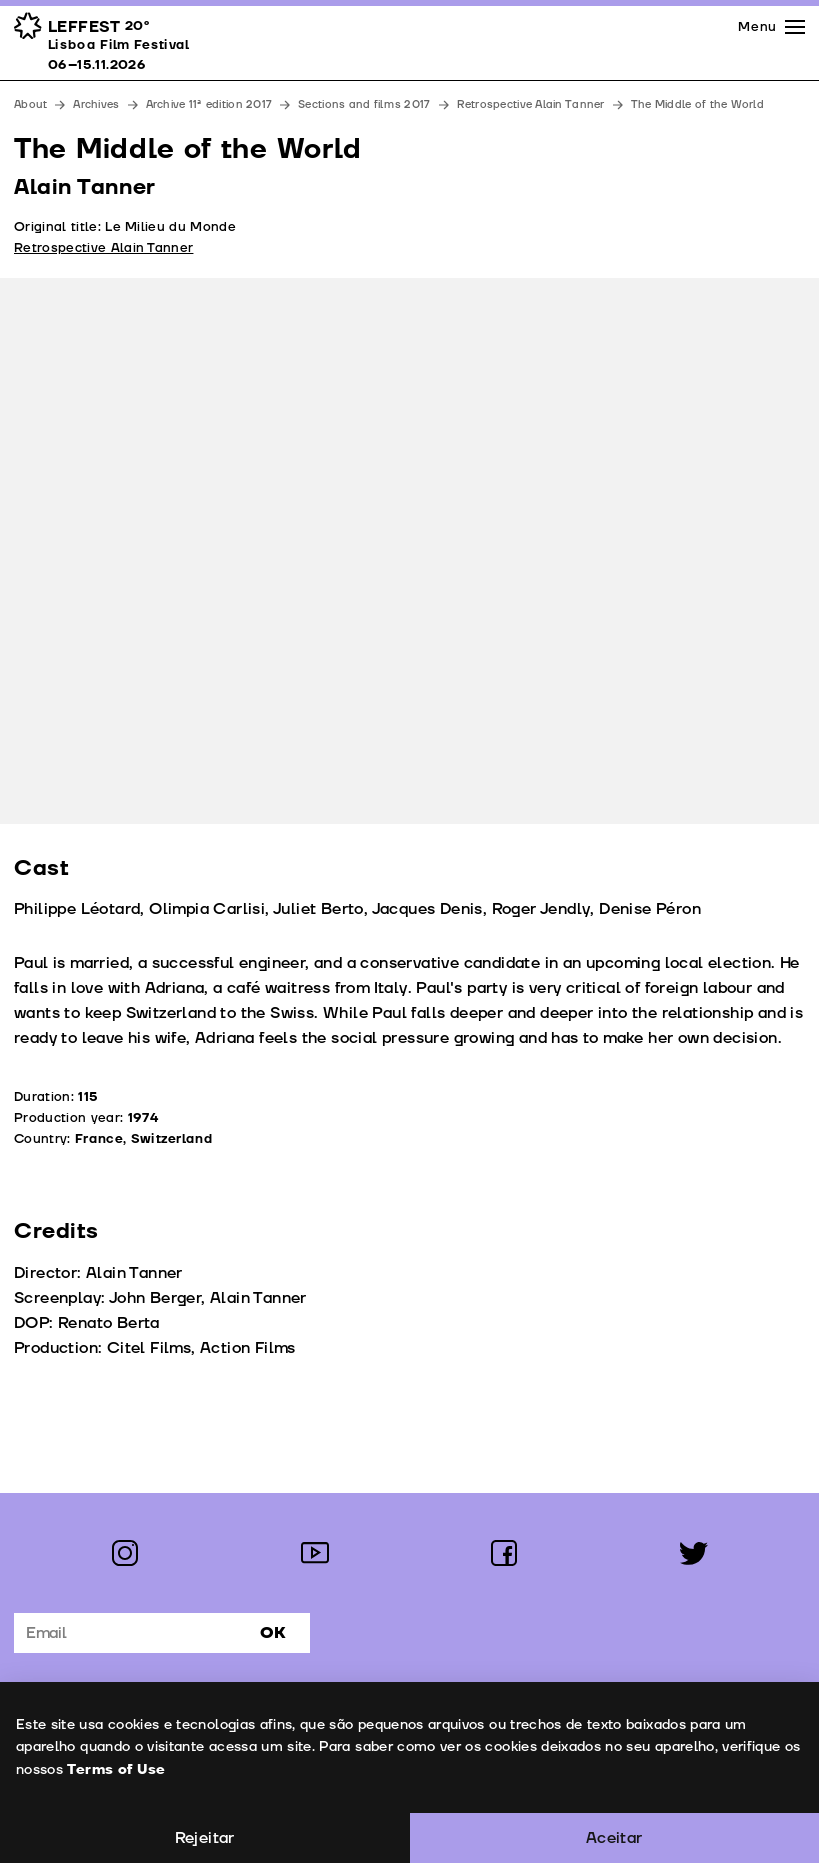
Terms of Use (115, 1769)
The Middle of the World (697, 104)
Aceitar (614, 1838)
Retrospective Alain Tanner (531, 104)
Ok (273, 1633)
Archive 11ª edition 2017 (209, 104)
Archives (96, 104)
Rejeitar (205, 1838)
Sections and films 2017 (364, 104)
